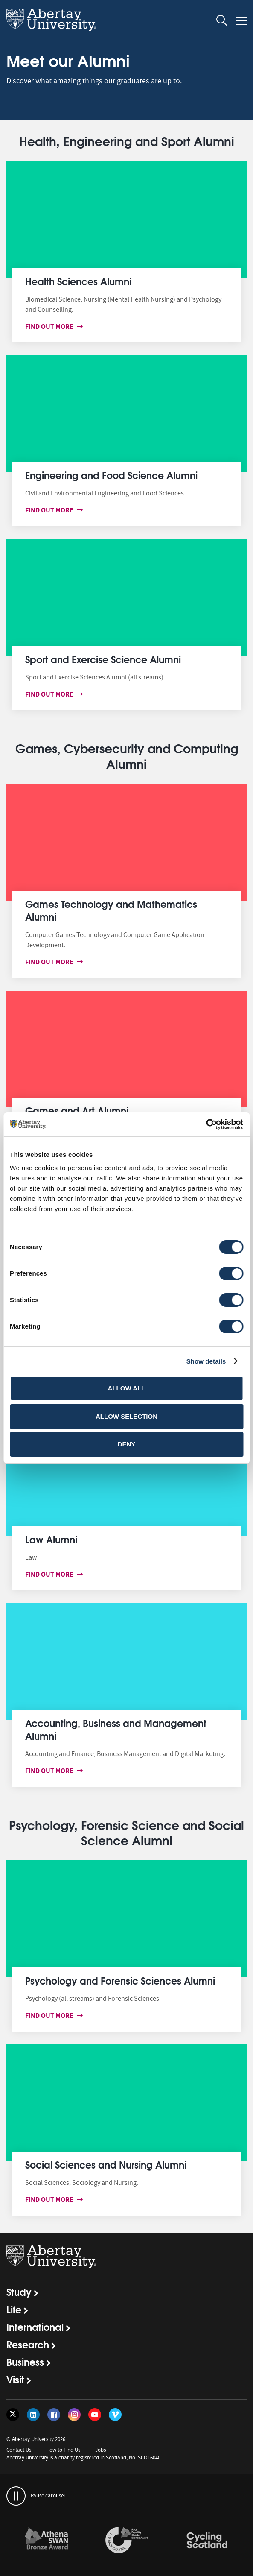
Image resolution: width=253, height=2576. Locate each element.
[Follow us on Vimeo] (115, 2414)
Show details (206, 1361)
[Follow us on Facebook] (53, 2414)
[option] (46, 2541)
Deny (127, 1444)
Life (13, 2309)
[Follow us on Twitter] (12, 2414)
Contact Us (18, 2449)
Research (27, 2344)
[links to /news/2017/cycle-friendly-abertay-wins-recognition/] (207, 2540)
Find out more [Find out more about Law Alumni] (51, 1574)
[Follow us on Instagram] (74, 2414)
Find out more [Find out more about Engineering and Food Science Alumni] (51, 510)
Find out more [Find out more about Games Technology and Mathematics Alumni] (51, 961)
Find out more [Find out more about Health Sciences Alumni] (51, 326)
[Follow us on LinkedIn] (33, 2414)
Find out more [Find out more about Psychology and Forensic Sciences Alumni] (51, 2015)
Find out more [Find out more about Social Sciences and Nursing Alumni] (51, 2199)
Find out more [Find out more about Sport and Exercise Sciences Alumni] (51, 694)
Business (25, 2361)
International (35, 2326)
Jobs (100, 2449)
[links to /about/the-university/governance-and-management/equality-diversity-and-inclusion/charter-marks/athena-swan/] (46, 2540)
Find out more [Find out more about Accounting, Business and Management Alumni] (51, 1770)
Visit (15, 2379)
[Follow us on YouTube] (94, 2414)
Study (19, 2291)
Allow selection (126, 1416)
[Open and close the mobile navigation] (241, 21)
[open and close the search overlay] (221, 22)
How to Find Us (63, 2449)
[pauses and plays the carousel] (16, 2496)
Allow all (126, 1388)
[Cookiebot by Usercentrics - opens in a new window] (206, 1124)
